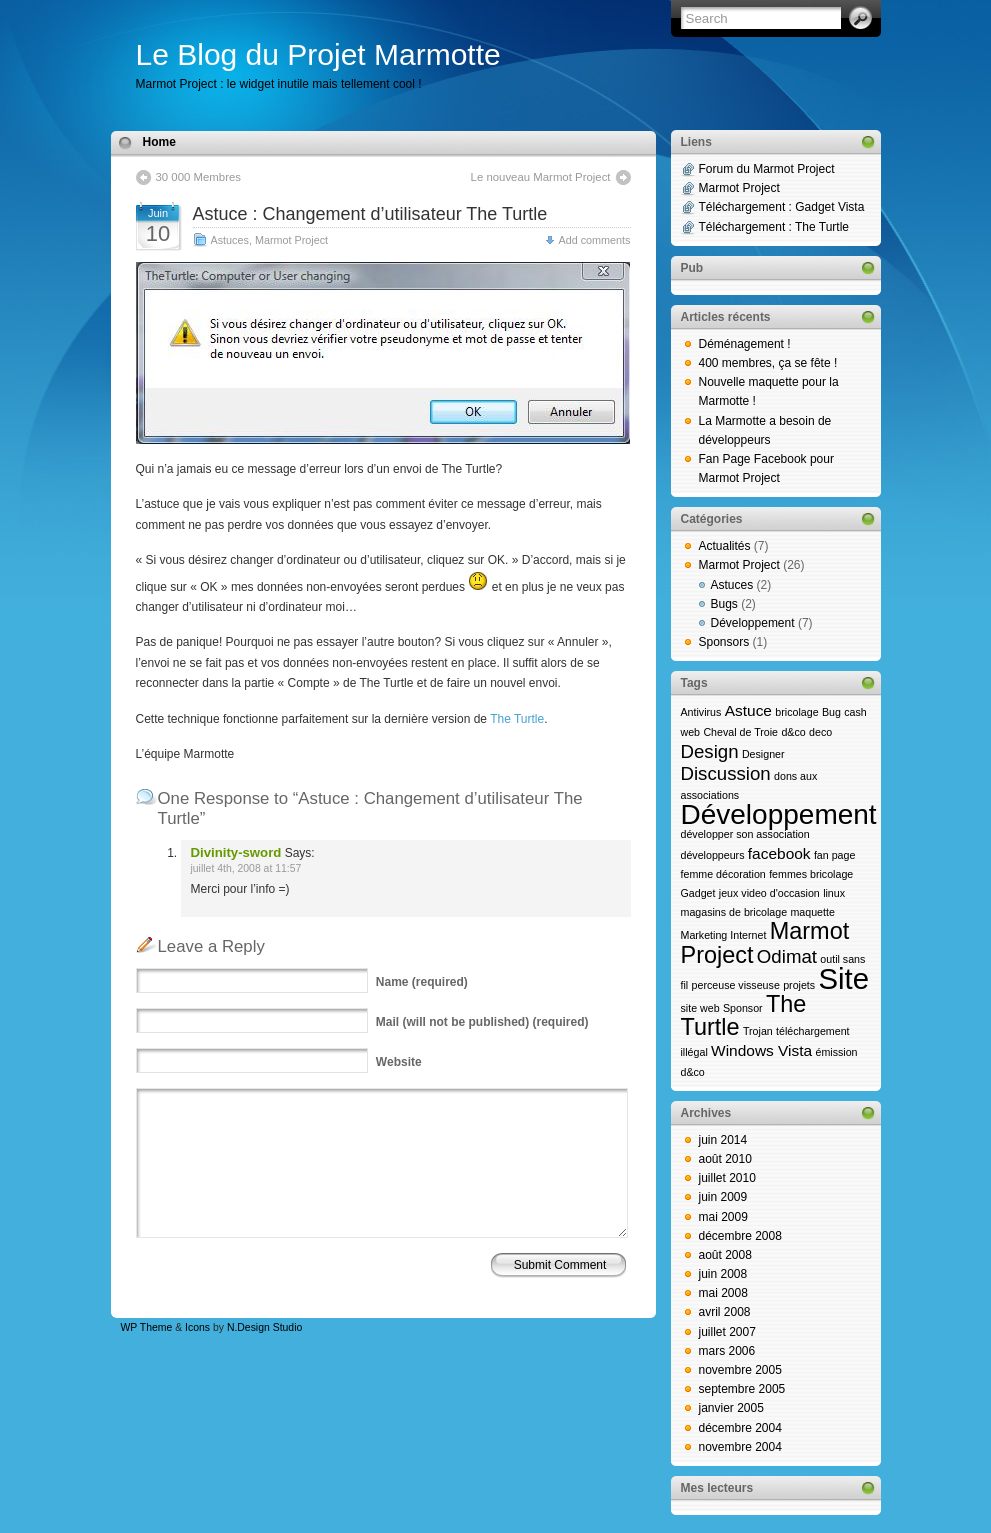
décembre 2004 (740, 1428)
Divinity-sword (236, 852)
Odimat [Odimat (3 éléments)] (787, 956)
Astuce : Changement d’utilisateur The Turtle (370, 214)
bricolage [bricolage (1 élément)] (796, 712)
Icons (197, 1327)
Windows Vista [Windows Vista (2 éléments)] (761, 1050)
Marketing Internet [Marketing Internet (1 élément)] (724, 935)
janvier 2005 (731, 1408)
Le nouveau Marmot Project (541, 177)
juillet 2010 (727, 1178)
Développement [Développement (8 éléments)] (779, 814)
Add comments (594, 240)
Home (159, 142)
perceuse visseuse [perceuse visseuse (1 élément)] (736, 985)
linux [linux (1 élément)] (834, 893)
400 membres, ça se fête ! (768, 363)
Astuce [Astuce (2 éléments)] (748, 710)
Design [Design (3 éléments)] (710, 751)
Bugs (724, 604)
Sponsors (724, 642)
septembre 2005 (742, 1389)
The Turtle (517, 719)
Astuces (230, 240)
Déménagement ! (745, 344)
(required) (422, 982)
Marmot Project (291, 240)
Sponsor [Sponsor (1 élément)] (743, 1008)
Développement (753, 623)
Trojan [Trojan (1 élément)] (758, 1031)
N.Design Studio (264, 1327)
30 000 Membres (198, 177)
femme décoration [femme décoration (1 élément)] (723, 874)
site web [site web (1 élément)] (700, 1008)
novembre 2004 (740, 1447)
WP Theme (147, 1327)
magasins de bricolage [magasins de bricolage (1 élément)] (734, 912)
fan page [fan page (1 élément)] (834, 855)
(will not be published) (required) (482, 1022)
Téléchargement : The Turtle (774, 227)
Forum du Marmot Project (767, 169)
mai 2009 (723, 1217)
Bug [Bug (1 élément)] (831, 712)
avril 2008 (725, 1312)
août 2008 (725, 1255)
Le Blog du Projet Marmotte (318, 54)
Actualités (725, 546)
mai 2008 (723, 1293)
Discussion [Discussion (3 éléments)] (726, 773)
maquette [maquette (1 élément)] (812, 912)
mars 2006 (727, 1351)
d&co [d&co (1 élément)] (793, 732)
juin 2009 (723, 1197)
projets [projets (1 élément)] (799, 985)
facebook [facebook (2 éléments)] (779, 853)
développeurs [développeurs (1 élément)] (713, 855)
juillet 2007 (727, 1332)
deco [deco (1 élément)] (820, 732)
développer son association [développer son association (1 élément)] (745, 834)
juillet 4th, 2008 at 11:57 (246, 868)
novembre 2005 (740, 1370)
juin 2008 (723, 1274)
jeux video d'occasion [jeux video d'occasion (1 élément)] (769, 893)
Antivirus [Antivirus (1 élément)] (701, 712)
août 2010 (725, 1159)
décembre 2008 (740, 1236)
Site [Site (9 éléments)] (843, 978)
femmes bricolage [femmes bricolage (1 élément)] (811, 874)
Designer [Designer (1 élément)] (763, 754)
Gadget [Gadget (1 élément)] (698, 893)
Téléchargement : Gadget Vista (782, 207)
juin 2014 (723, 1140)
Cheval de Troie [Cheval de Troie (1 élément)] (740, 732)
